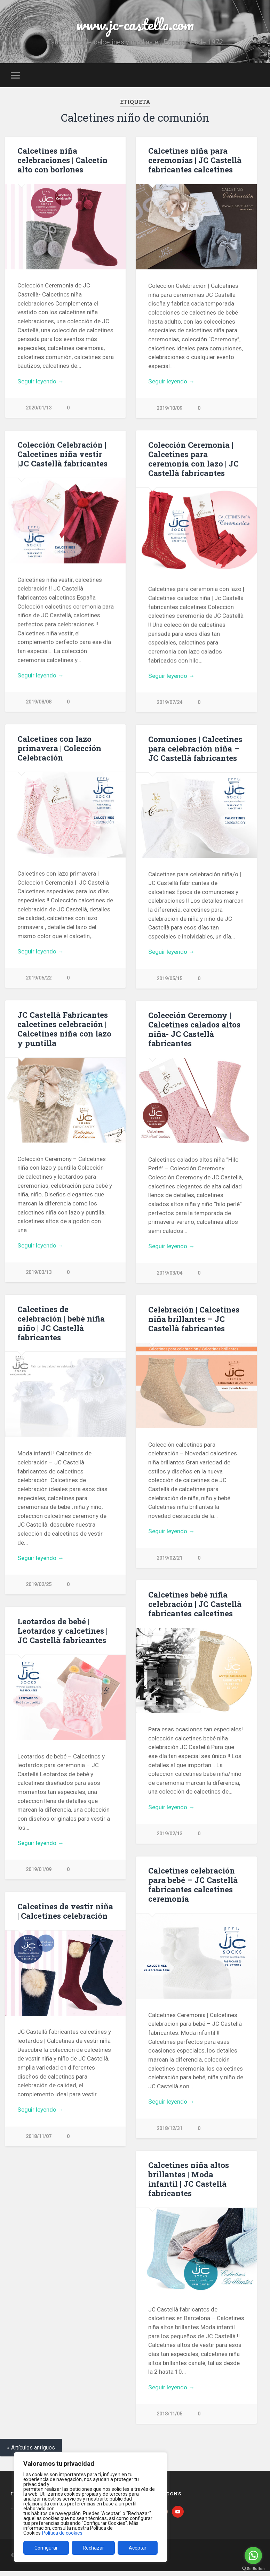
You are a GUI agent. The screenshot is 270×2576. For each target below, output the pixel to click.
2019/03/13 (38, 1274)
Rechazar (93, 2548)
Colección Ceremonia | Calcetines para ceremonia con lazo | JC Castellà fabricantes (193, 459)
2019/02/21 (169, 1560)
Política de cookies (62, 2533)
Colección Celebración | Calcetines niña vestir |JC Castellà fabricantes (62, 454)
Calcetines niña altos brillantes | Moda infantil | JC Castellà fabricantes (188, 2183)
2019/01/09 (38, 1872)
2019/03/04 (169, 1275)
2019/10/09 (169, 408)
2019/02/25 (38, 1587)
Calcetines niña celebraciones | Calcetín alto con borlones (62, 159)
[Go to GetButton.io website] (253, 2569)
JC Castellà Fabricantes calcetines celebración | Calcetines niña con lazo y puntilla (64, 1030)
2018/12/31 (169, 2132)
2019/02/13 (169, 1837)
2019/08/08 (38, 702)
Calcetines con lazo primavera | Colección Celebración (59, 749)
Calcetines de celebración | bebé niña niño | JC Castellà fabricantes (61, 1325)
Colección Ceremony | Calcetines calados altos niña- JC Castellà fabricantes (194, 1031)
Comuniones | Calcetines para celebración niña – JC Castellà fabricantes (195, 749)
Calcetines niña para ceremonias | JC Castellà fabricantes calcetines (194, 159)
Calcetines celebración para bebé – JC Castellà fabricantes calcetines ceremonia (193, 1888)
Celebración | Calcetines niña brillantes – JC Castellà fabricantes (193, 1321)
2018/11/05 (169, 2418)
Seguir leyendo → (40, 381)
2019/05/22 (38, 979)
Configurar (46, 2548)
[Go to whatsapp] (253, 2555)
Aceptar (137, 2548)
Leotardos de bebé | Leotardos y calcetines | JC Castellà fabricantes (62, 1633)
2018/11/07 (38, 2140)
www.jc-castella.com (135, 24)
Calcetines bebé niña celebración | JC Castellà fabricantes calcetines (194, 1607)
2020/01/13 (38, 408)
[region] (90, 2507)
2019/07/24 (169, 703)
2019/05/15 (169, 980)
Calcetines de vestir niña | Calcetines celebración (65, 1914)
